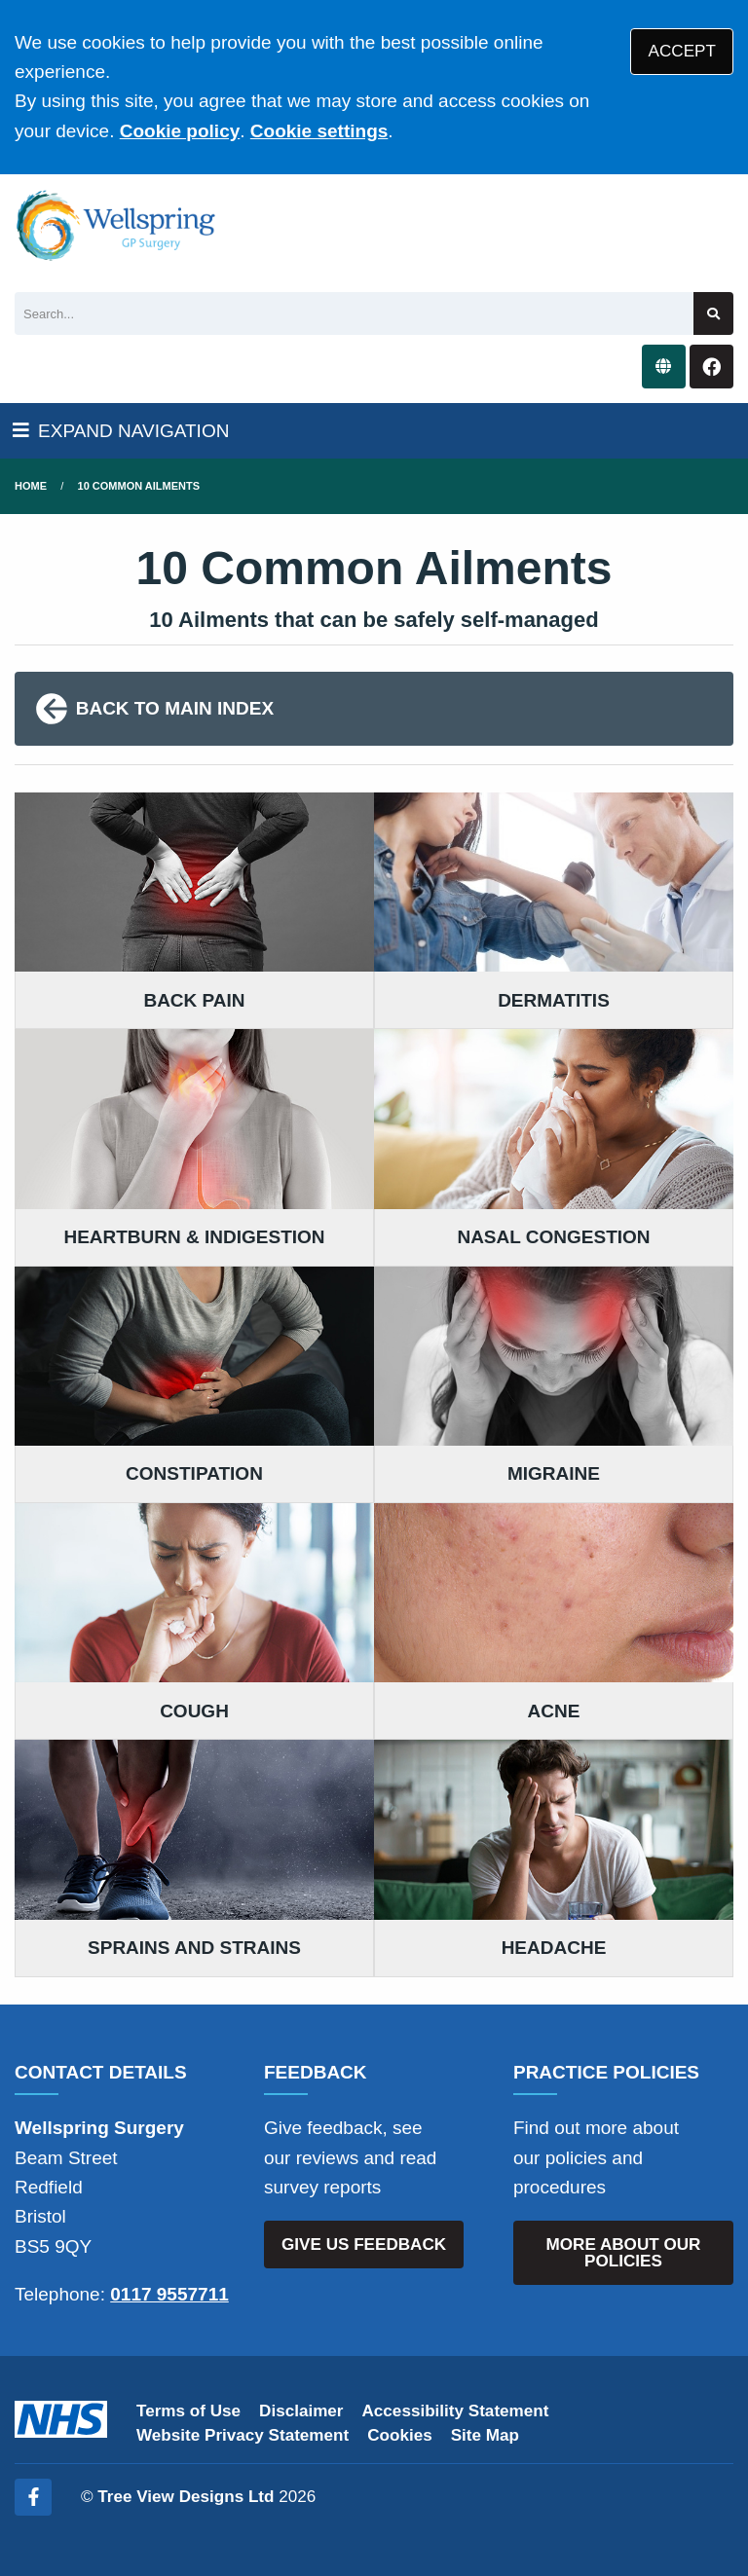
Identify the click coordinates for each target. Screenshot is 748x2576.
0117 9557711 (169, 2294)
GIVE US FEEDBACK (363, 2244)
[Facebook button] (711, 366)
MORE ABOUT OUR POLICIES (623, 2252)
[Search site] (713, 314)
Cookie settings (319, 131)
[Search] (354, 314)
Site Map (485, 2435)
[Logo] (116, 226)
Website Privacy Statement (242, 2435)
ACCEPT (682, 51)
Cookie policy (180, 131)
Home (31, 486)
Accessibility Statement (455, 2411)
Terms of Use (188, 2411)
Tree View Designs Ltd (185, 2496)
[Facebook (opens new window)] (33, 2497)
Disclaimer (301, 2411)
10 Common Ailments (139, 486)
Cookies (399, 2435)
